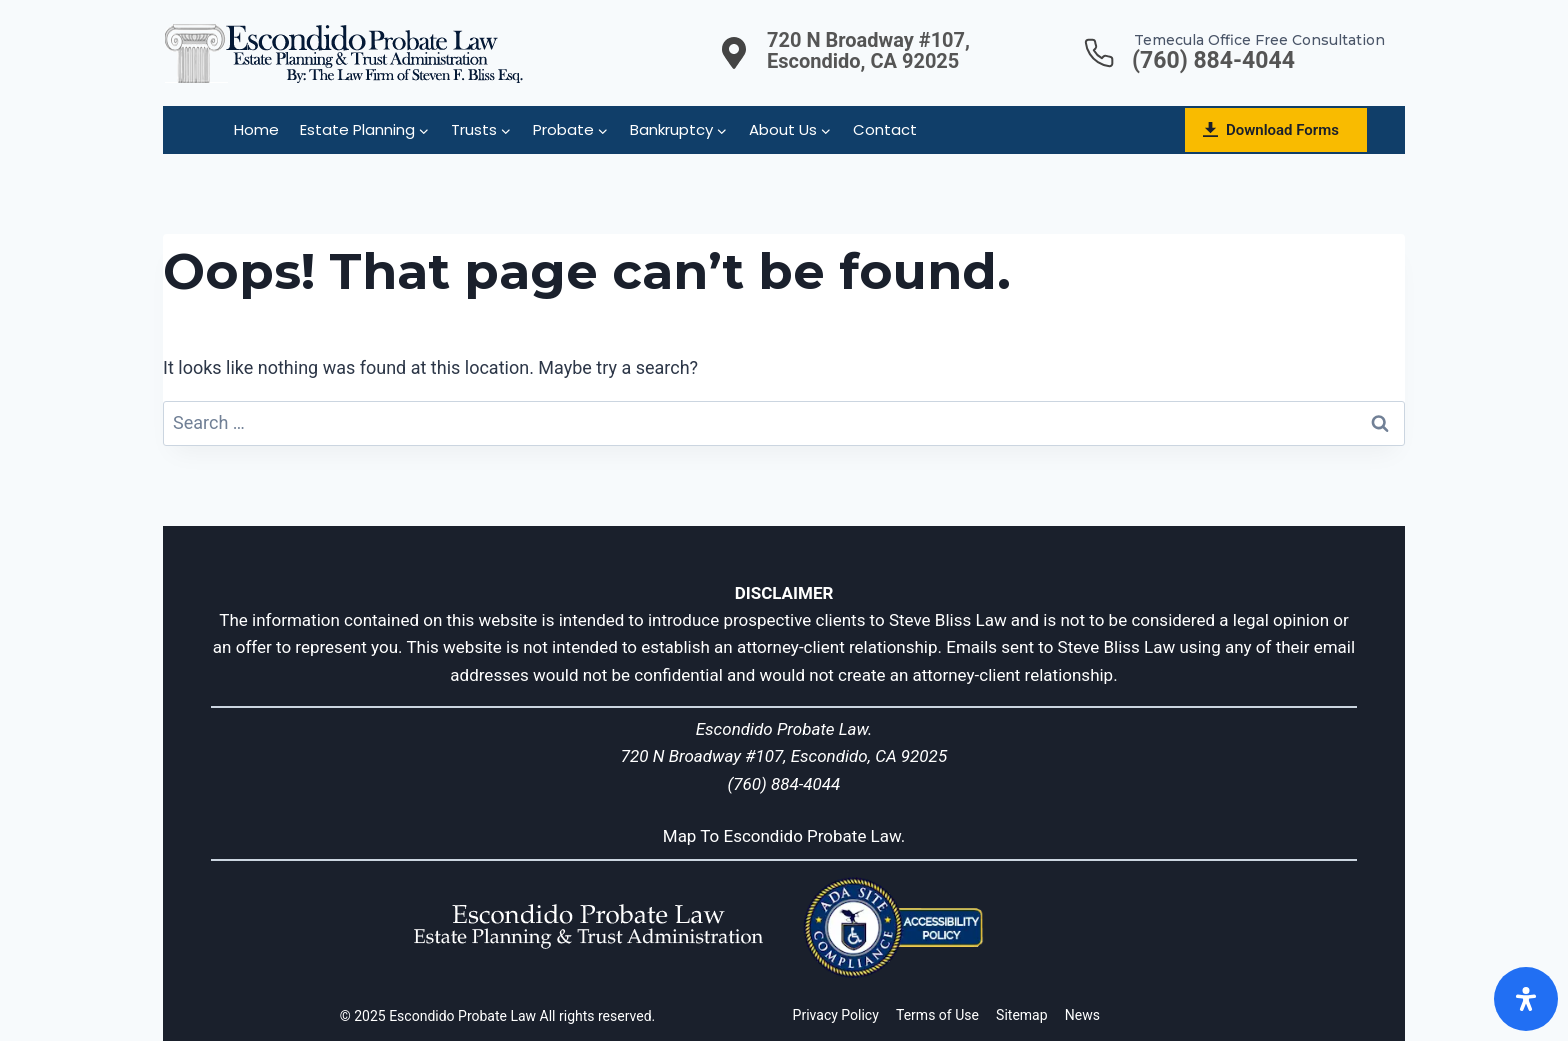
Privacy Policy (836, 1015)
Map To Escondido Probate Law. (784, 836)
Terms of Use (937, 1015)
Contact (885, 129)
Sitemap (1021, 1015)
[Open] (1526, 999)
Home (256, 129)
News (1082, 1015)
